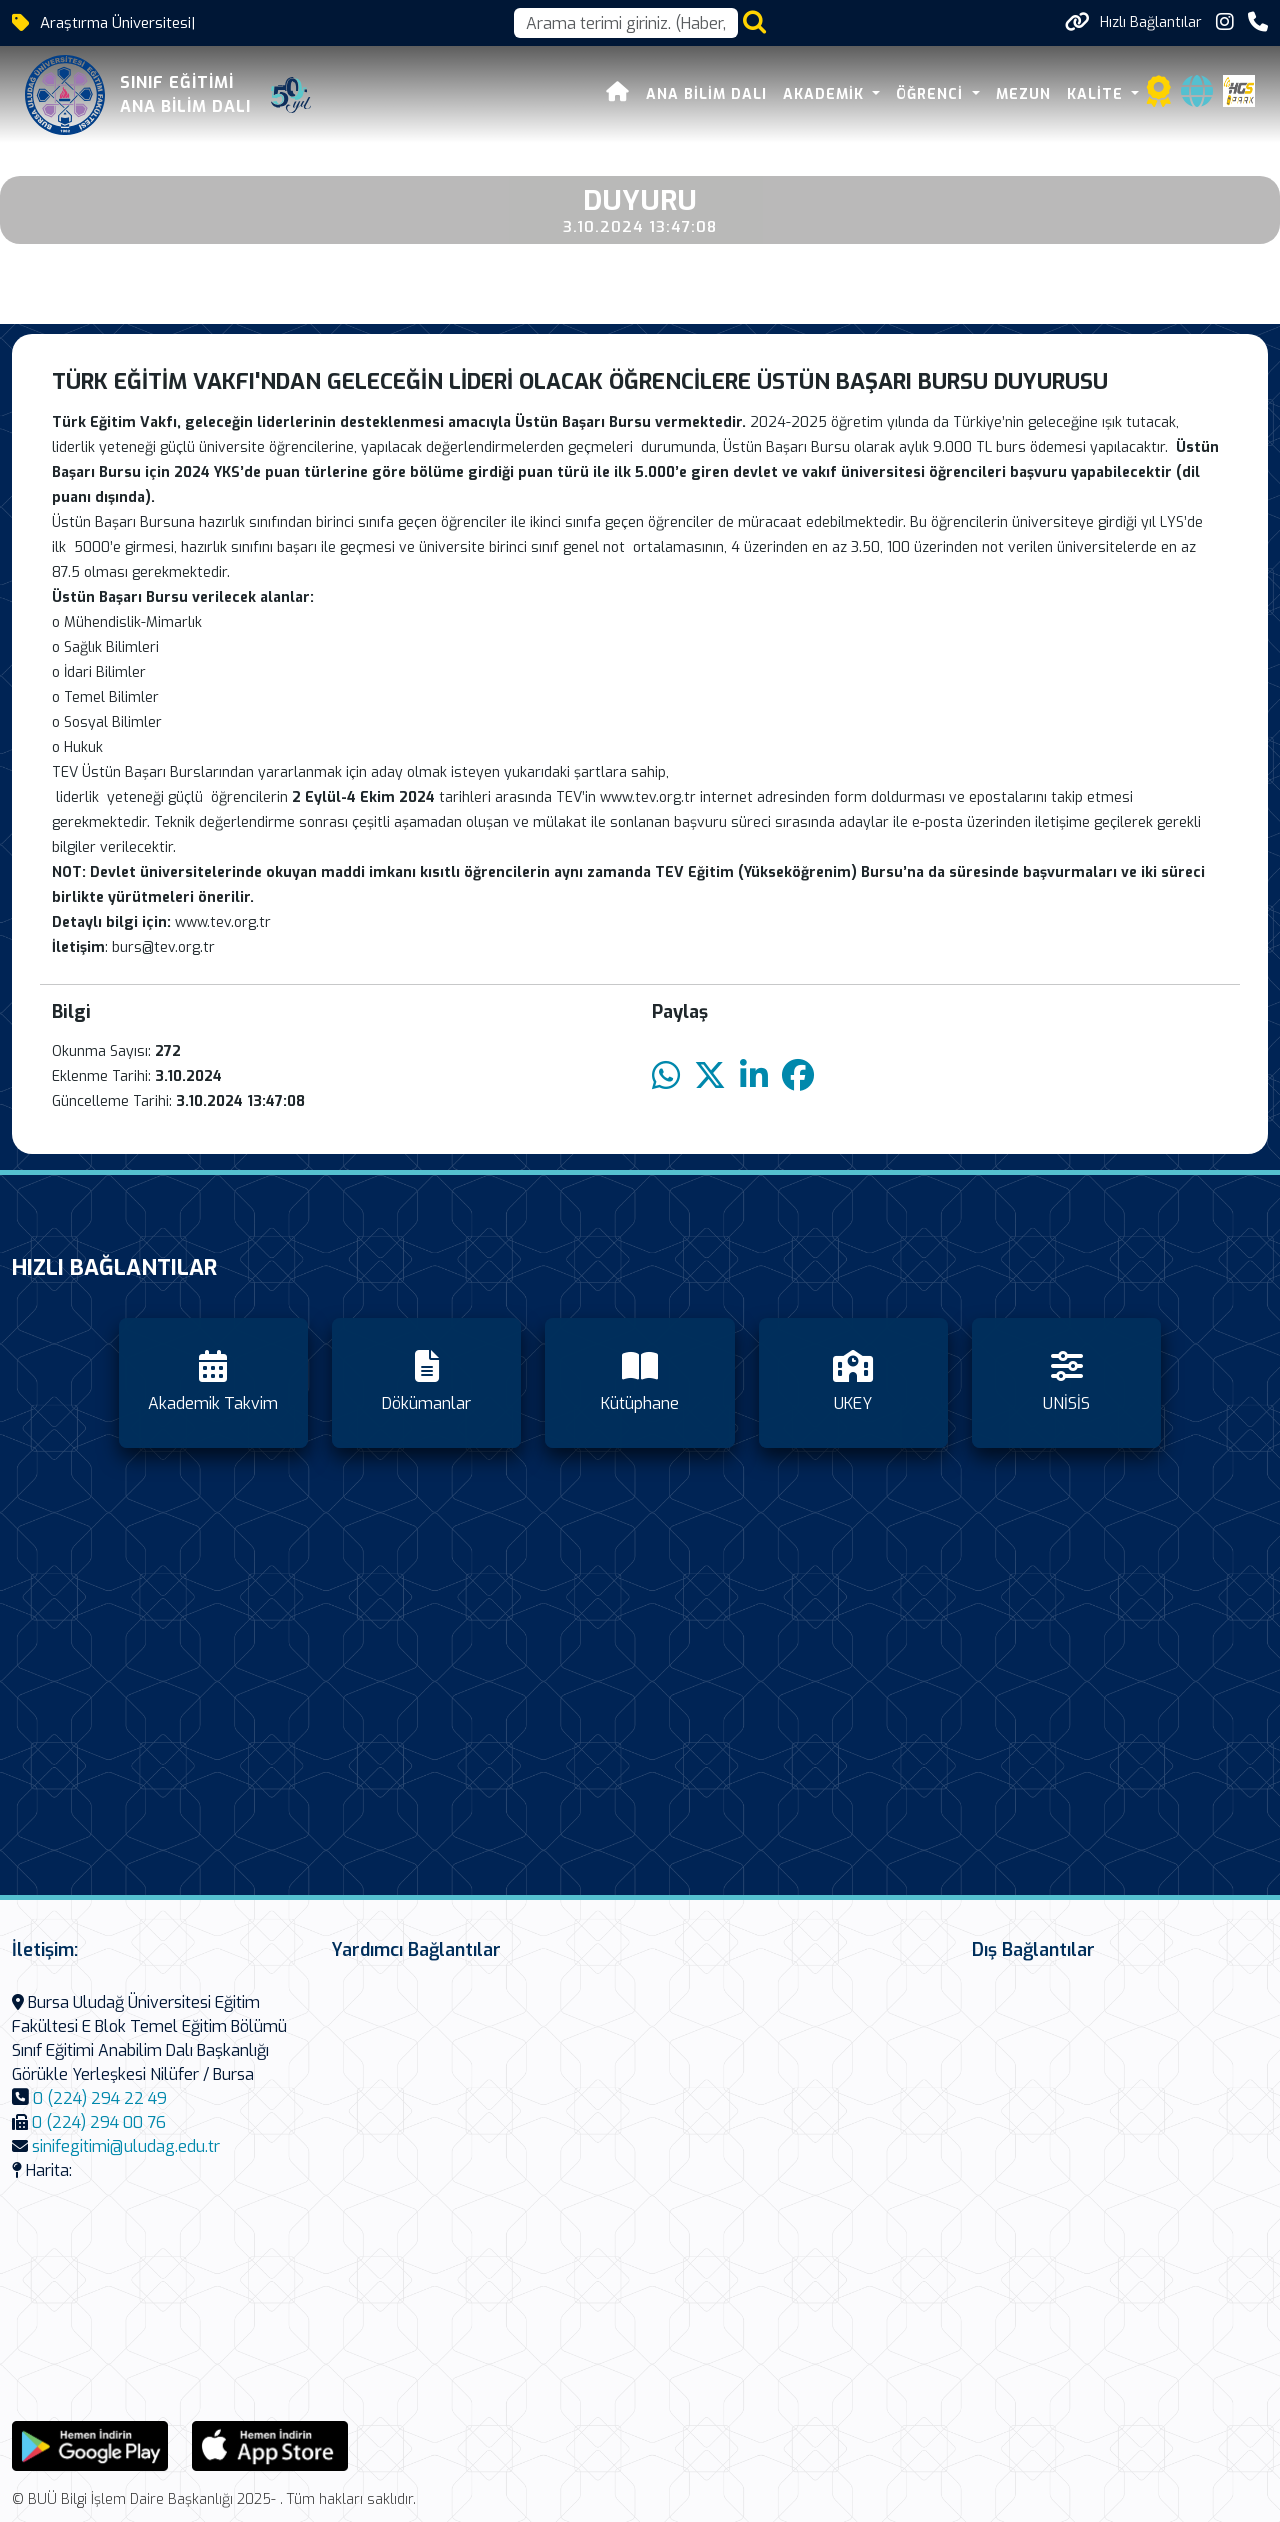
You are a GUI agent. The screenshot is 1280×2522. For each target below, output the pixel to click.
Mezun (1023, 94)
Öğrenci (933, 94)
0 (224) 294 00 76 (99, 2122)
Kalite (1097, 94)
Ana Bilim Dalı (706, 94)
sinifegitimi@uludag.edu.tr (126, 2146)
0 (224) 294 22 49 (100, 2098)
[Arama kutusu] (626, 23)
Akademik (826, 94)
